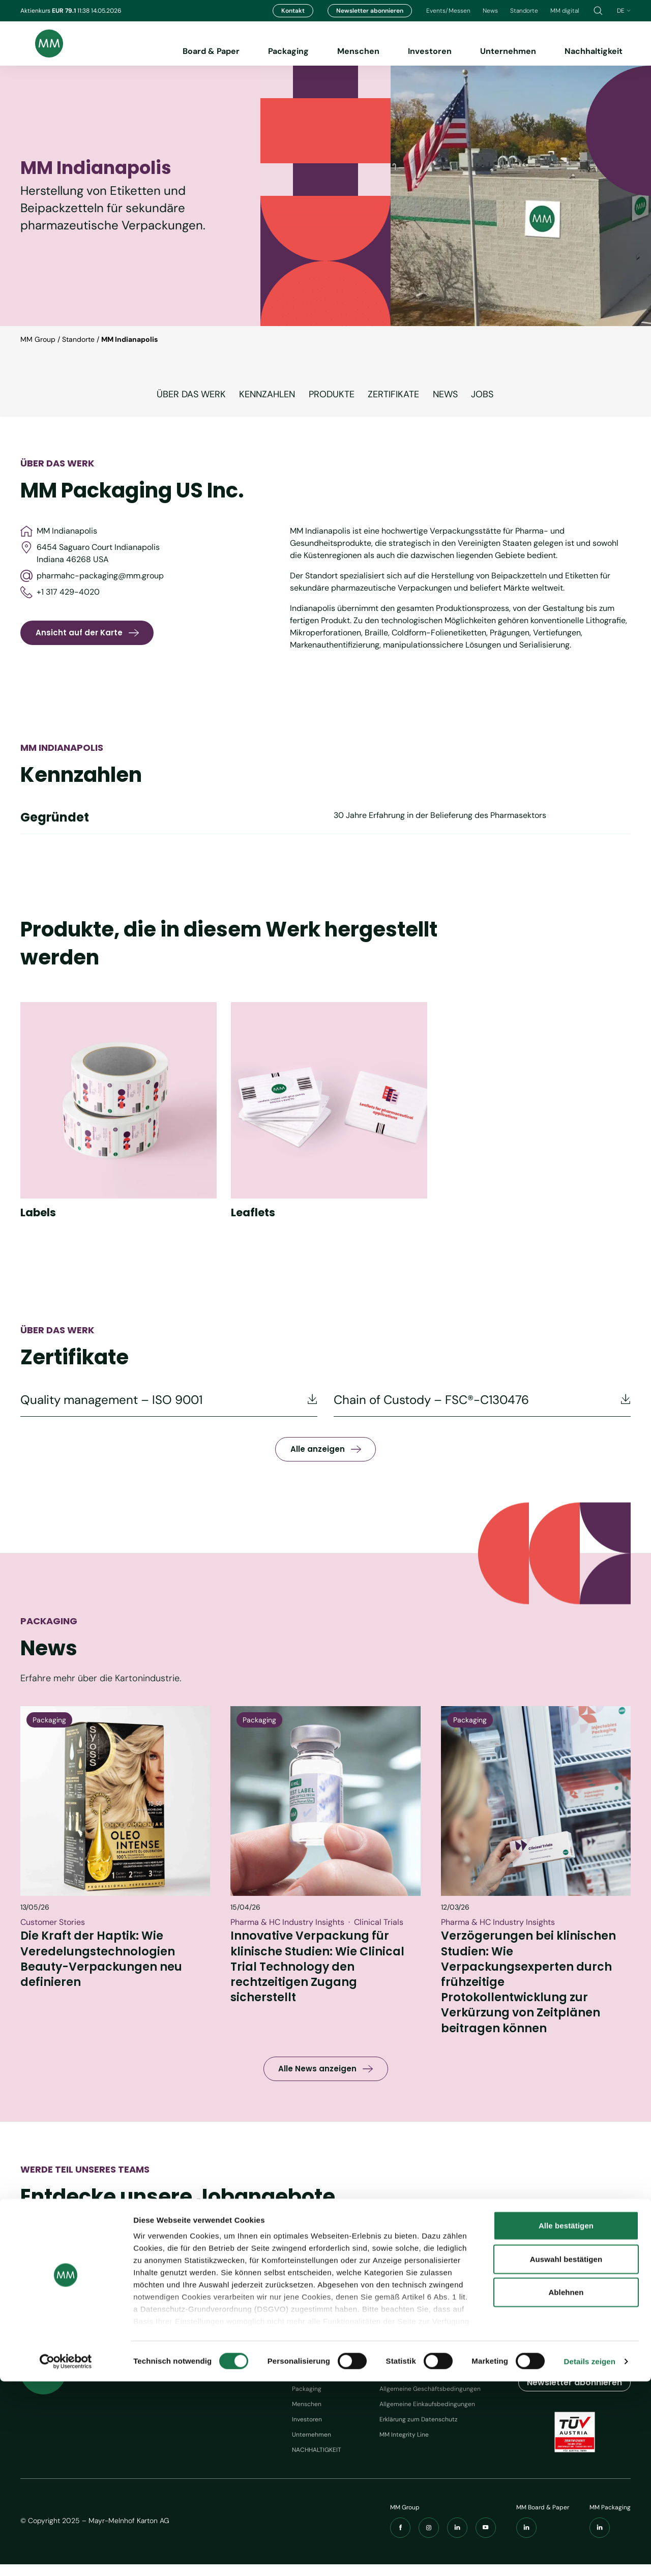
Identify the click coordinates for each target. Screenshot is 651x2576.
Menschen (358, 51)
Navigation (315, 2366)
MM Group (37, 339)
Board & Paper (211, 51)
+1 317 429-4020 (60, 592)
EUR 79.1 (64, 11)
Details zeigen (589, 2556)
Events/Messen (448, 11)
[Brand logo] (41, 43)
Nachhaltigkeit (594, 51)
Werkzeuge (402, 2366)
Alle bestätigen (566, 2420)
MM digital (564, 11)
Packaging (288, 51)
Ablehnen (565, 2487)
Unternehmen (508, 51)
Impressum (395, 2385)
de (624, 11)
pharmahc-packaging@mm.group (92, 576)
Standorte (524, 11)
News (490, 11)
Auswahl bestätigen (566, 2453)
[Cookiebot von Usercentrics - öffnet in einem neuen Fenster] (65, 2556)
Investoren (430, 51)
